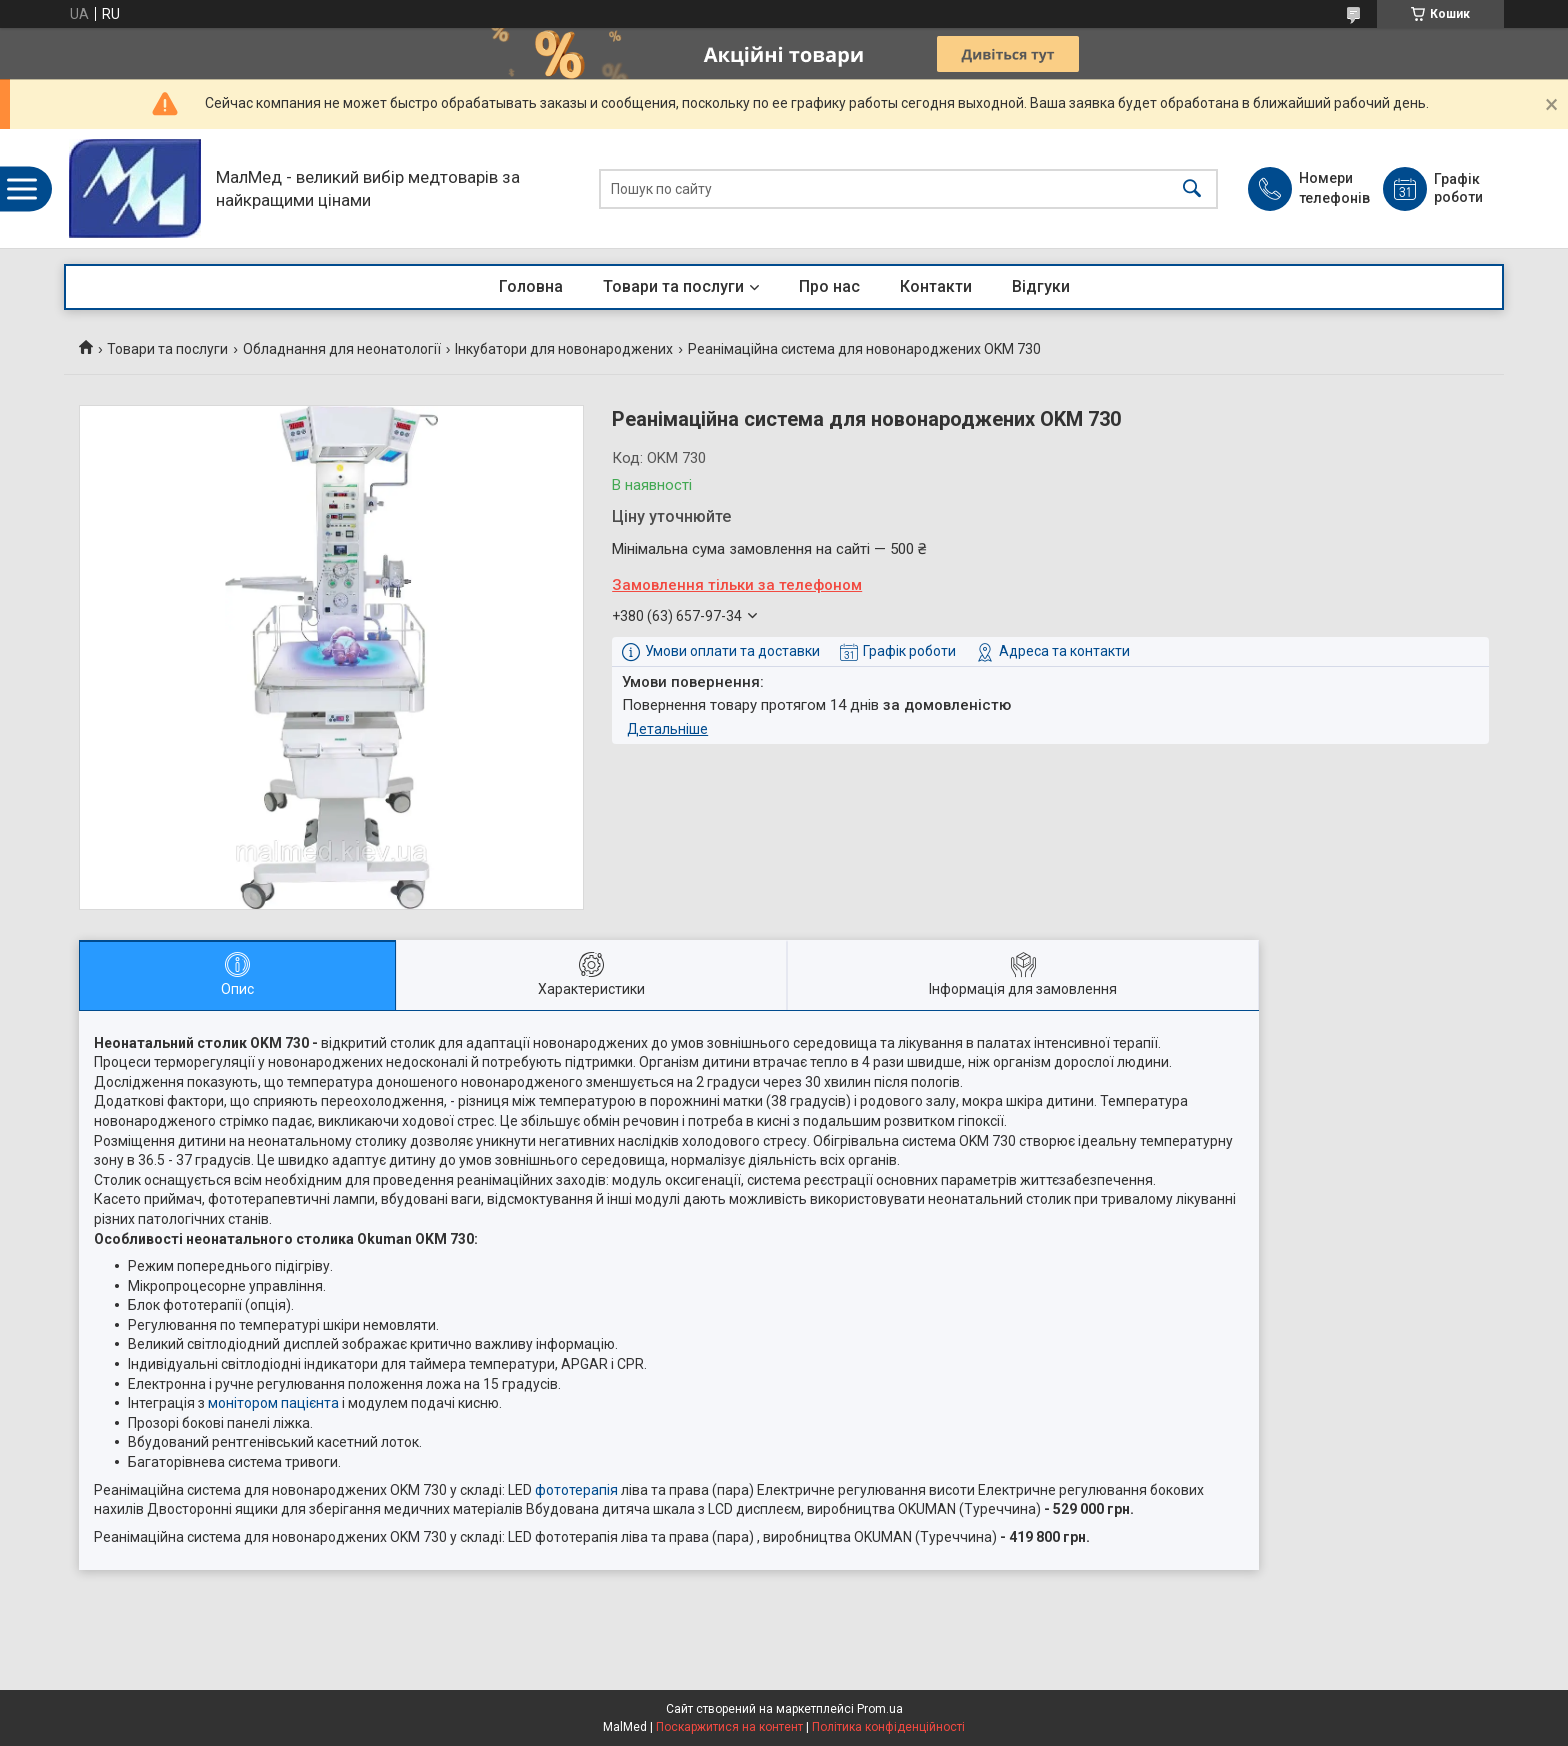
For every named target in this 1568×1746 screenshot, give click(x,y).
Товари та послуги (673, 286)
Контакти (936, 286)
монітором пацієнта (273, 1403)
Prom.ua (880, 1709)
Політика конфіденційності (888, 1727)
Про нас (829, 286)
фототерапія (576, 1490)
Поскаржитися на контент (729, 1727)
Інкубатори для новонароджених (564, 349)
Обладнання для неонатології (342, 349)
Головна (531, 286)
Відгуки (1041, 286)
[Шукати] (1192, 188)
